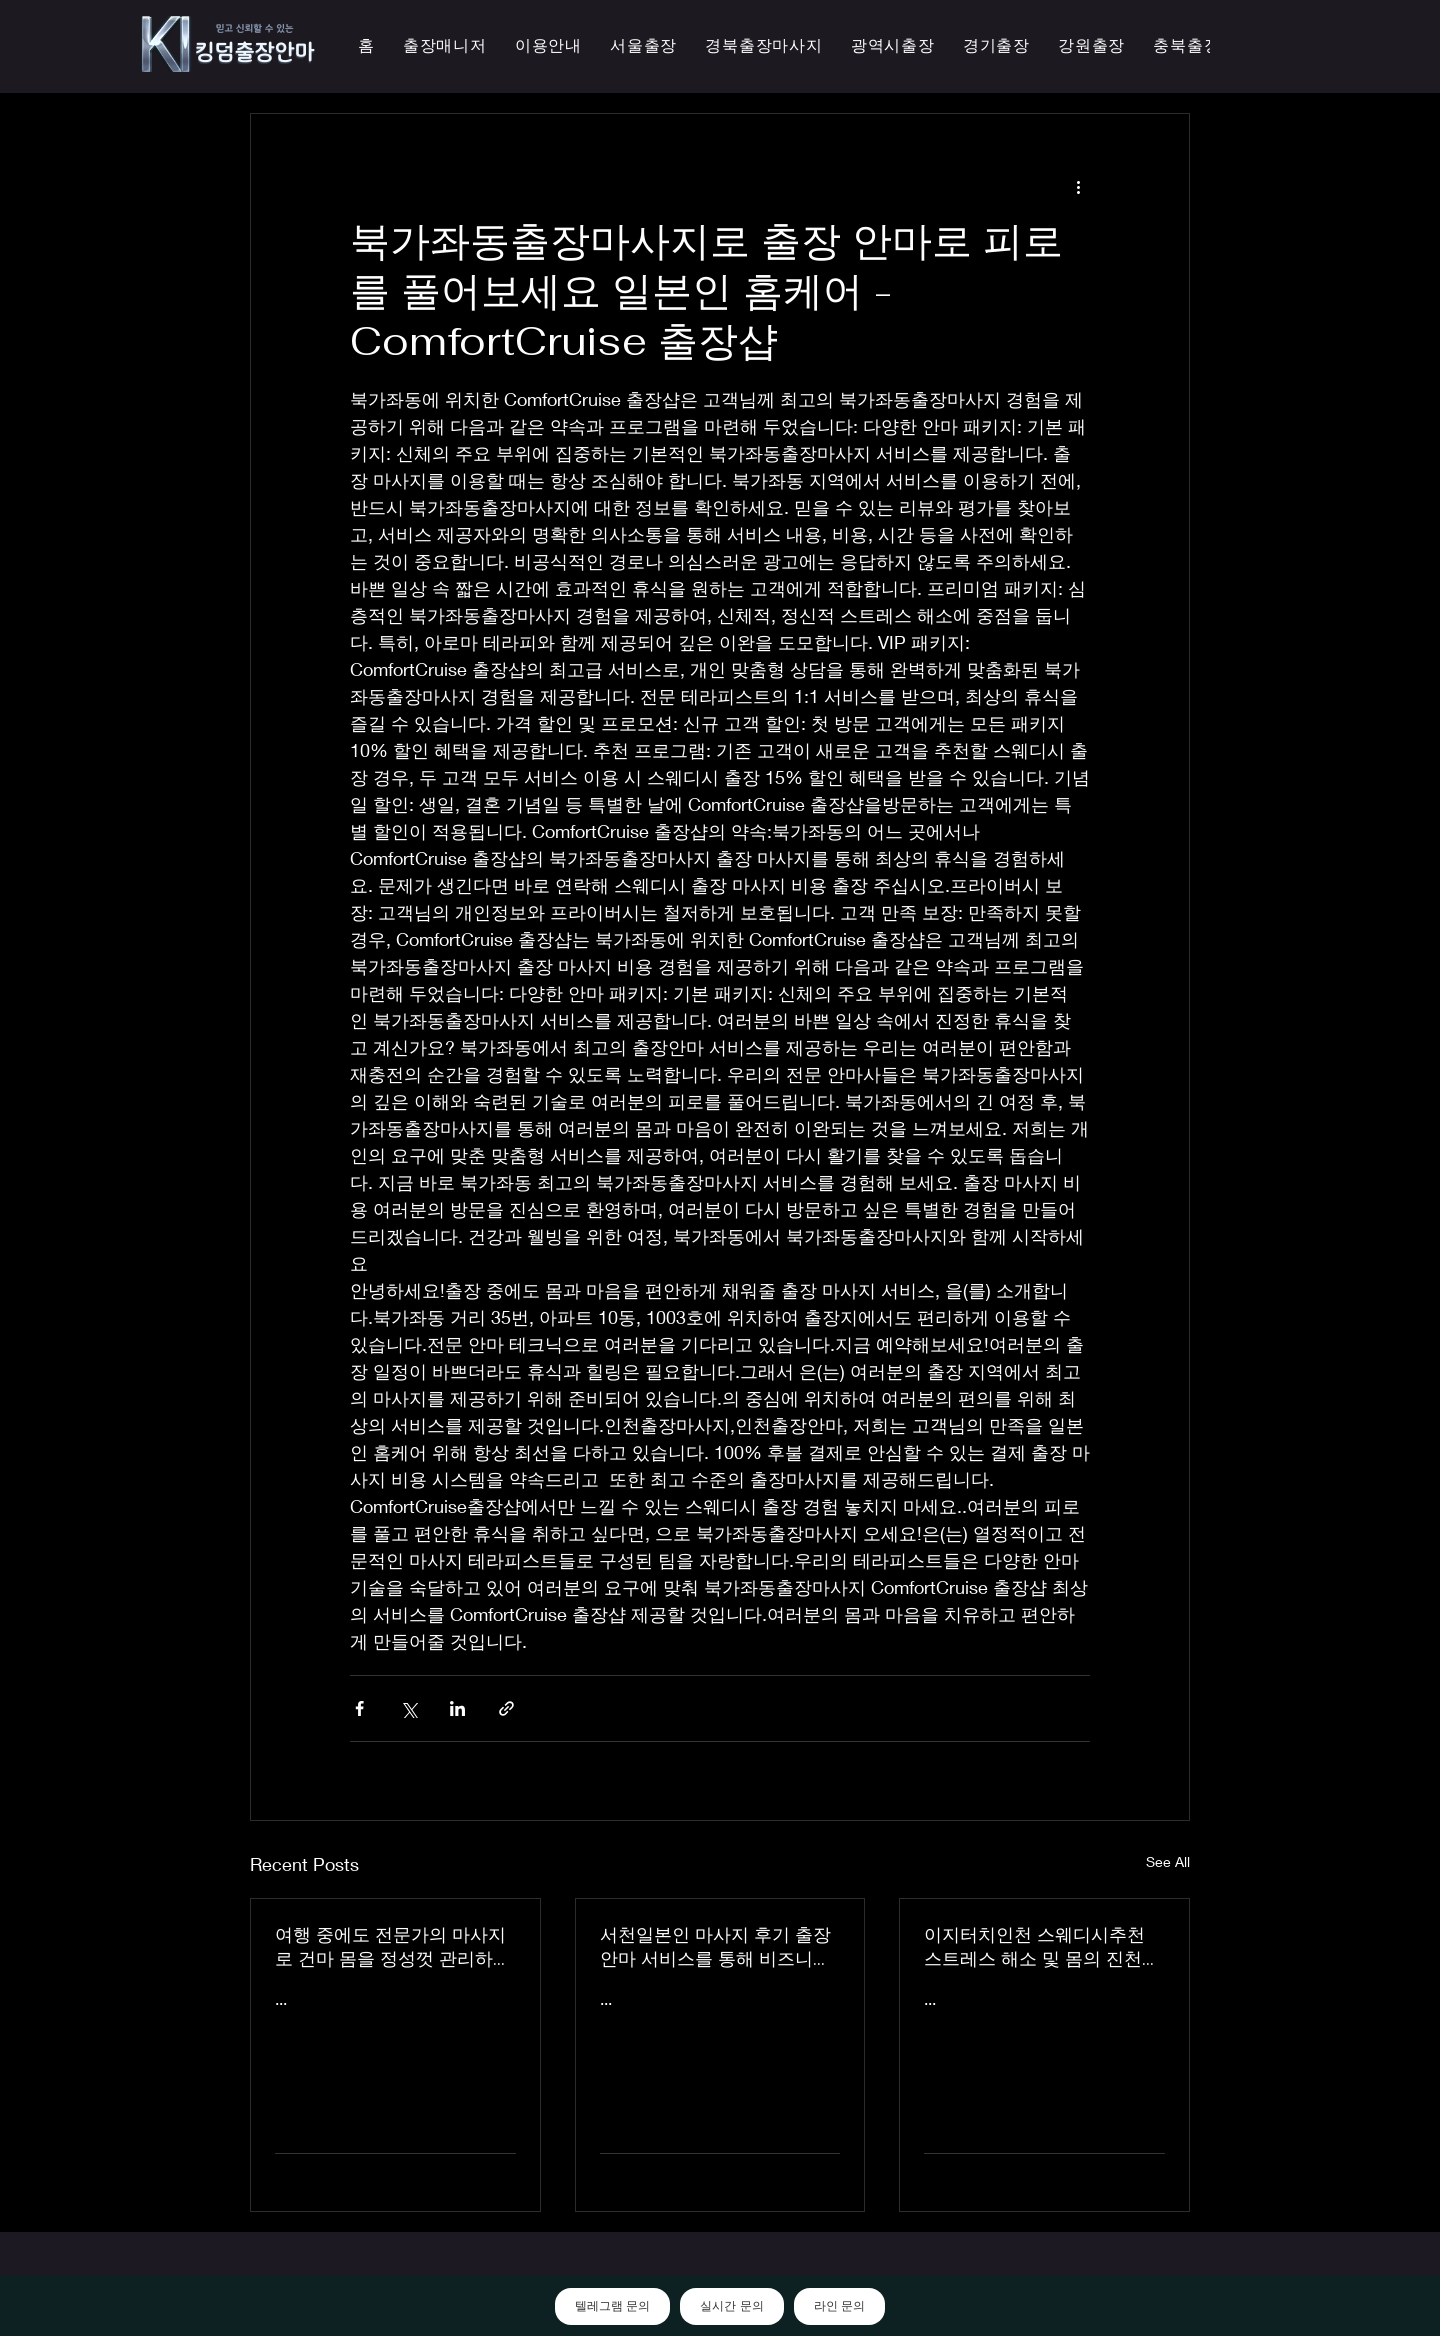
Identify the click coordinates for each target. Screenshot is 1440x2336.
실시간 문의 (731, 2306)
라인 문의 (839, 2306)
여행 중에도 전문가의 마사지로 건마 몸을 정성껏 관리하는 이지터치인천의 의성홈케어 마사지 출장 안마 (393, 1947)
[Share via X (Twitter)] (408, 1708)
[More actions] (1078, 186)
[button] (893, 46)
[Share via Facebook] (359, 1708)
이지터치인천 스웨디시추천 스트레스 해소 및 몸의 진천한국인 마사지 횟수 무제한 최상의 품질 (1042, 1947)
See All (1168, 1861)
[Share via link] (506, 1708)
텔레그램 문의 (612, 2306)
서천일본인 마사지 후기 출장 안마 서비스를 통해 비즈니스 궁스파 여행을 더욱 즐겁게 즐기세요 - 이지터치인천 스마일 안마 (719, 1947)
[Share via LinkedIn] (457, 1708)
